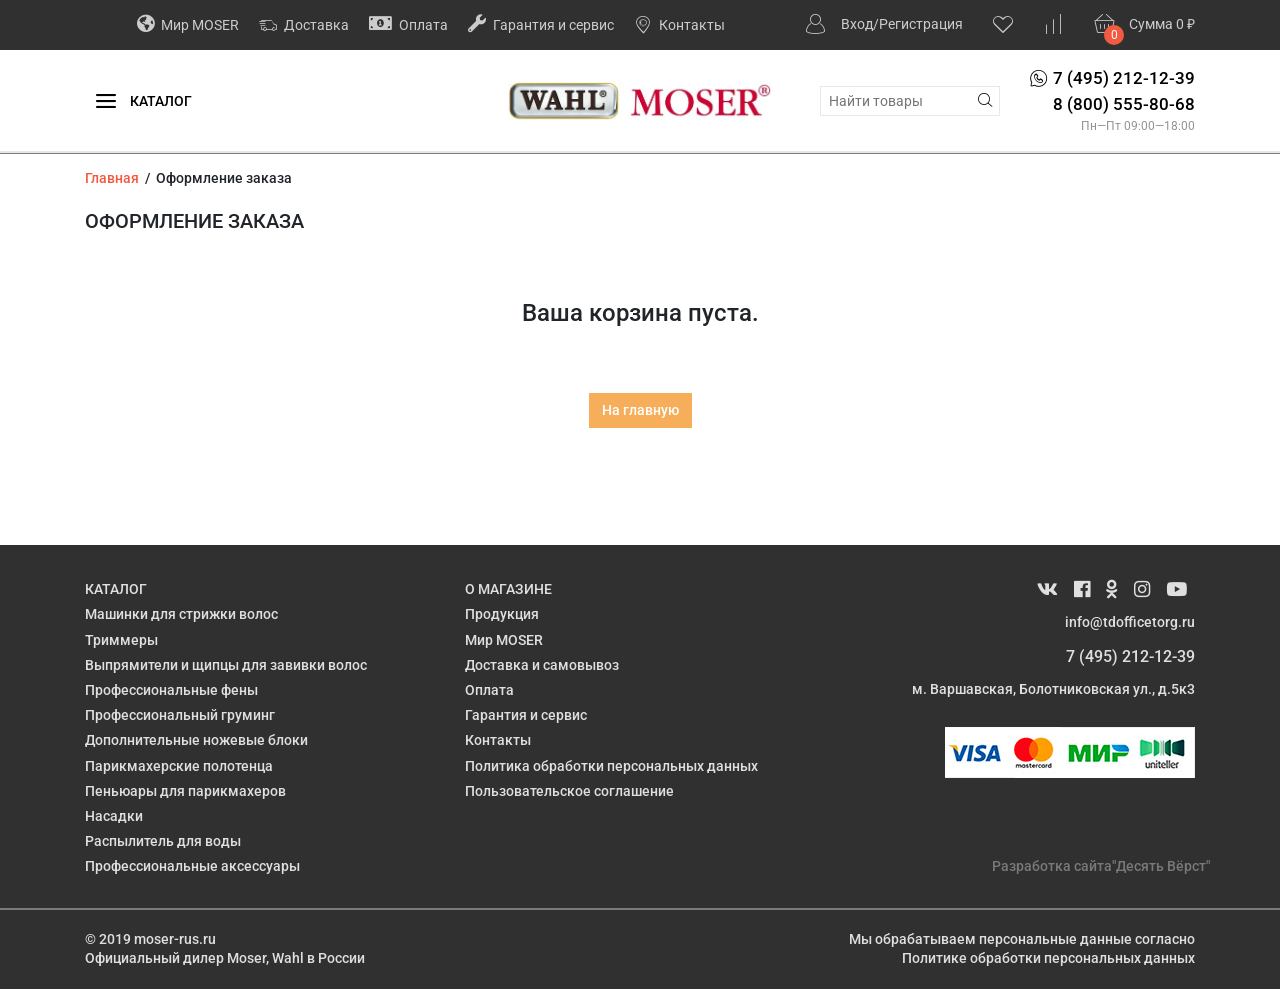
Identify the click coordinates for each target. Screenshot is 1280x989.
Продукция (502, 614)
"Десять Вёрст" (1161, 866)
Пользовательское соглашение (569, 791)
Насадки (114, 816)
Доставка (304, 26)
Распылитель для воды (163, 841)
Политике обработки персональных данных (1048, 958)
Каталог (143, 102)
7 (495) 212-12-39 (1130, 656)
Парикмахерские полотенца (179, 766)
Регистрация (921, 24)
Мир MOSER (188, 23)
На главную (640, 410)
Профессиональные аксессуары (192, 866)
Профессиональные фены (171, 690)
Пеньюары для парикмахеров (185, 791)
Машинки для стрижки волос (181, 614)
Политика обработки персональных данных (611, 766)
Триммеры (121, 640)
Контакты (679, 26)
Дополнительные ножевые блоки (196, 740)
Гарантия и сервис (541, 23)
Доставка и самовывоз (542, 665)
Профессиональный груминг (180, 715)
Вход (857, 24)
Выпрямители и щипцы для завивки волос (226, 665)
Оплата (408, 23)
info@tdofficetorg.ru (1130, 622)
